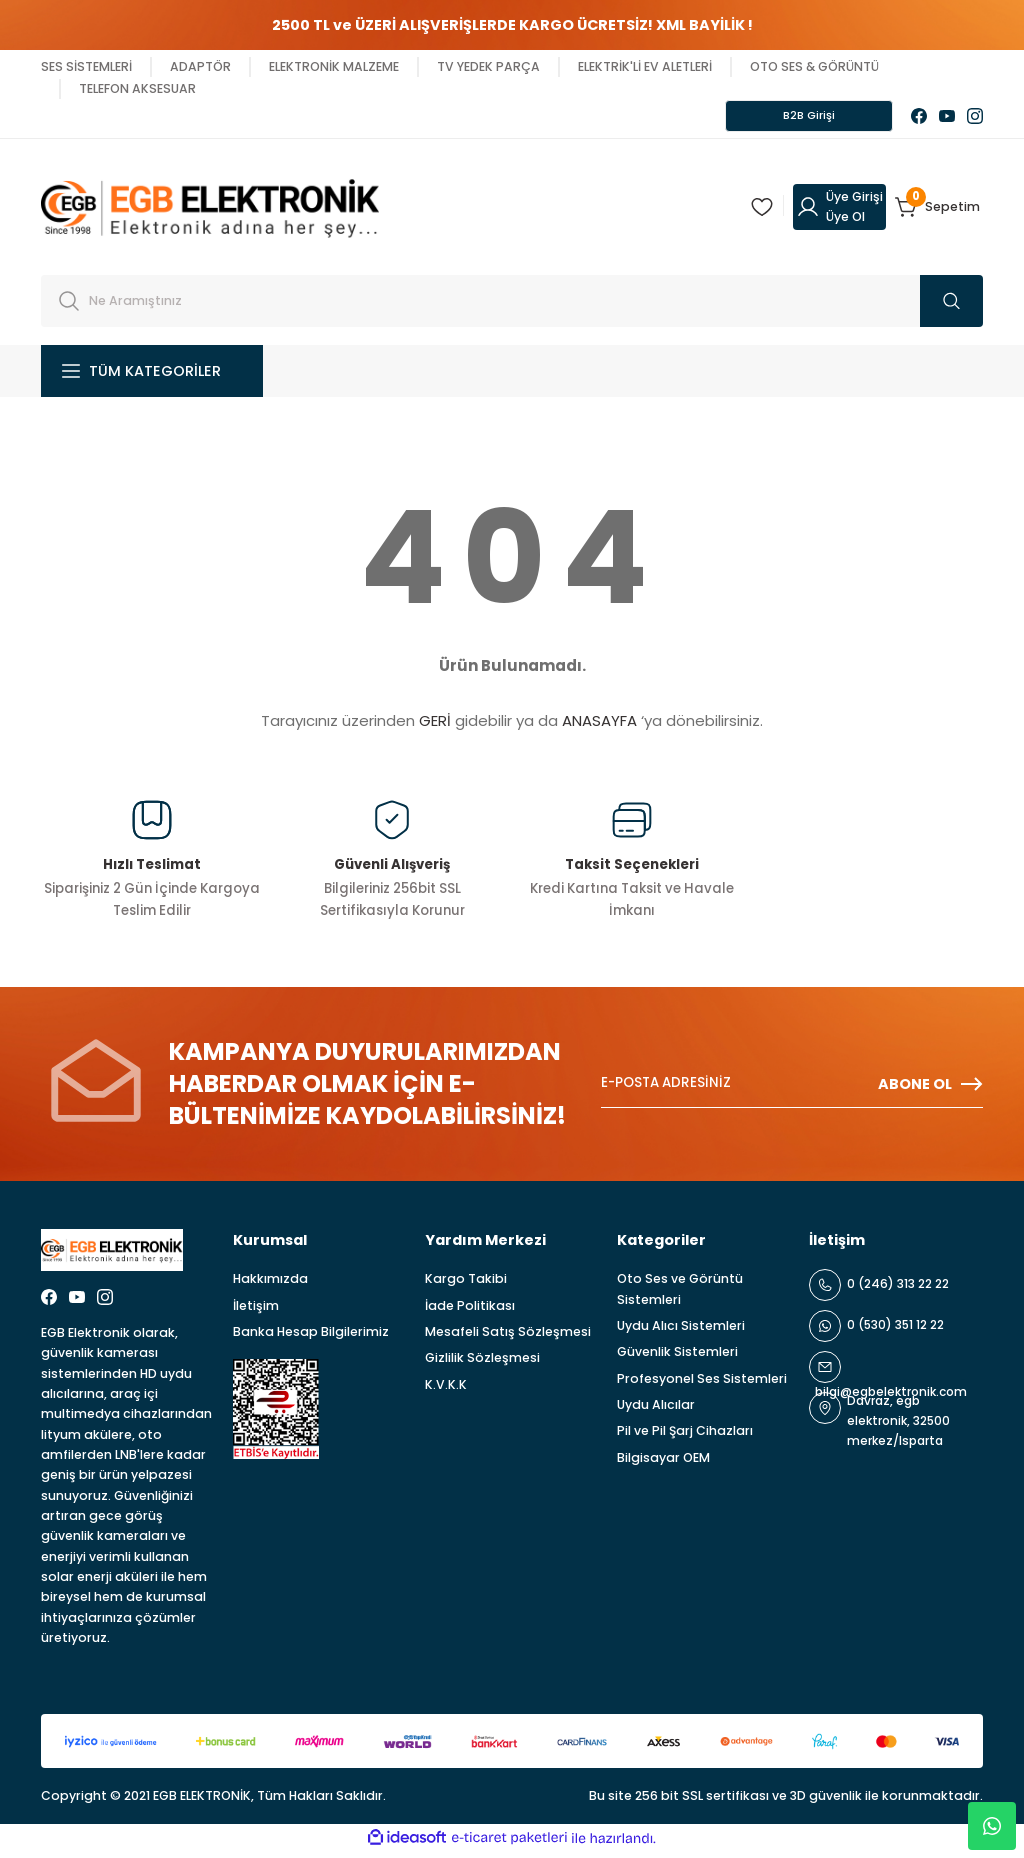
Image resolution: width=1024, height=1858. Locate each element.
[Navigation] (152, 377)
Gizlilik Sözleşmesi (482, 1363)
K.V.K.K (446, 1390)
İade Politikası (470, 1311)
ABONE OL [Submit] (930, 1090)
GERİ (435, 726)
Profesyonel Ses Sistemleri (702, 1384)
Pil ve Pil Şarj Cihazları (685, 1436)
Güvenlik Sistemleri (677, 1357)
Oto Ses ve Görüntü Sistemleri (680, 1294)
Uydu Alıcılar (656, 1410)
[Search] (512, 307)
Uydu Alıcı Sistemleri (681, 1331)
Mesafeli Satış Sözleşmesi (508, 1337)
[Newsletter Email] (792, 1090)
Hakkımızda (270, 1284)
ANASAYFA (599, 726)
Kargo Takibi (466, 1284)
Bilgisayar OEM (663, 1463)
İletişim (256, 1311)
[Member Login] (839, 213)
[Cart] (939, 213)
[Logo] (210, 212)
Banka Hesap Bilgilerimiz (311, 1337)
